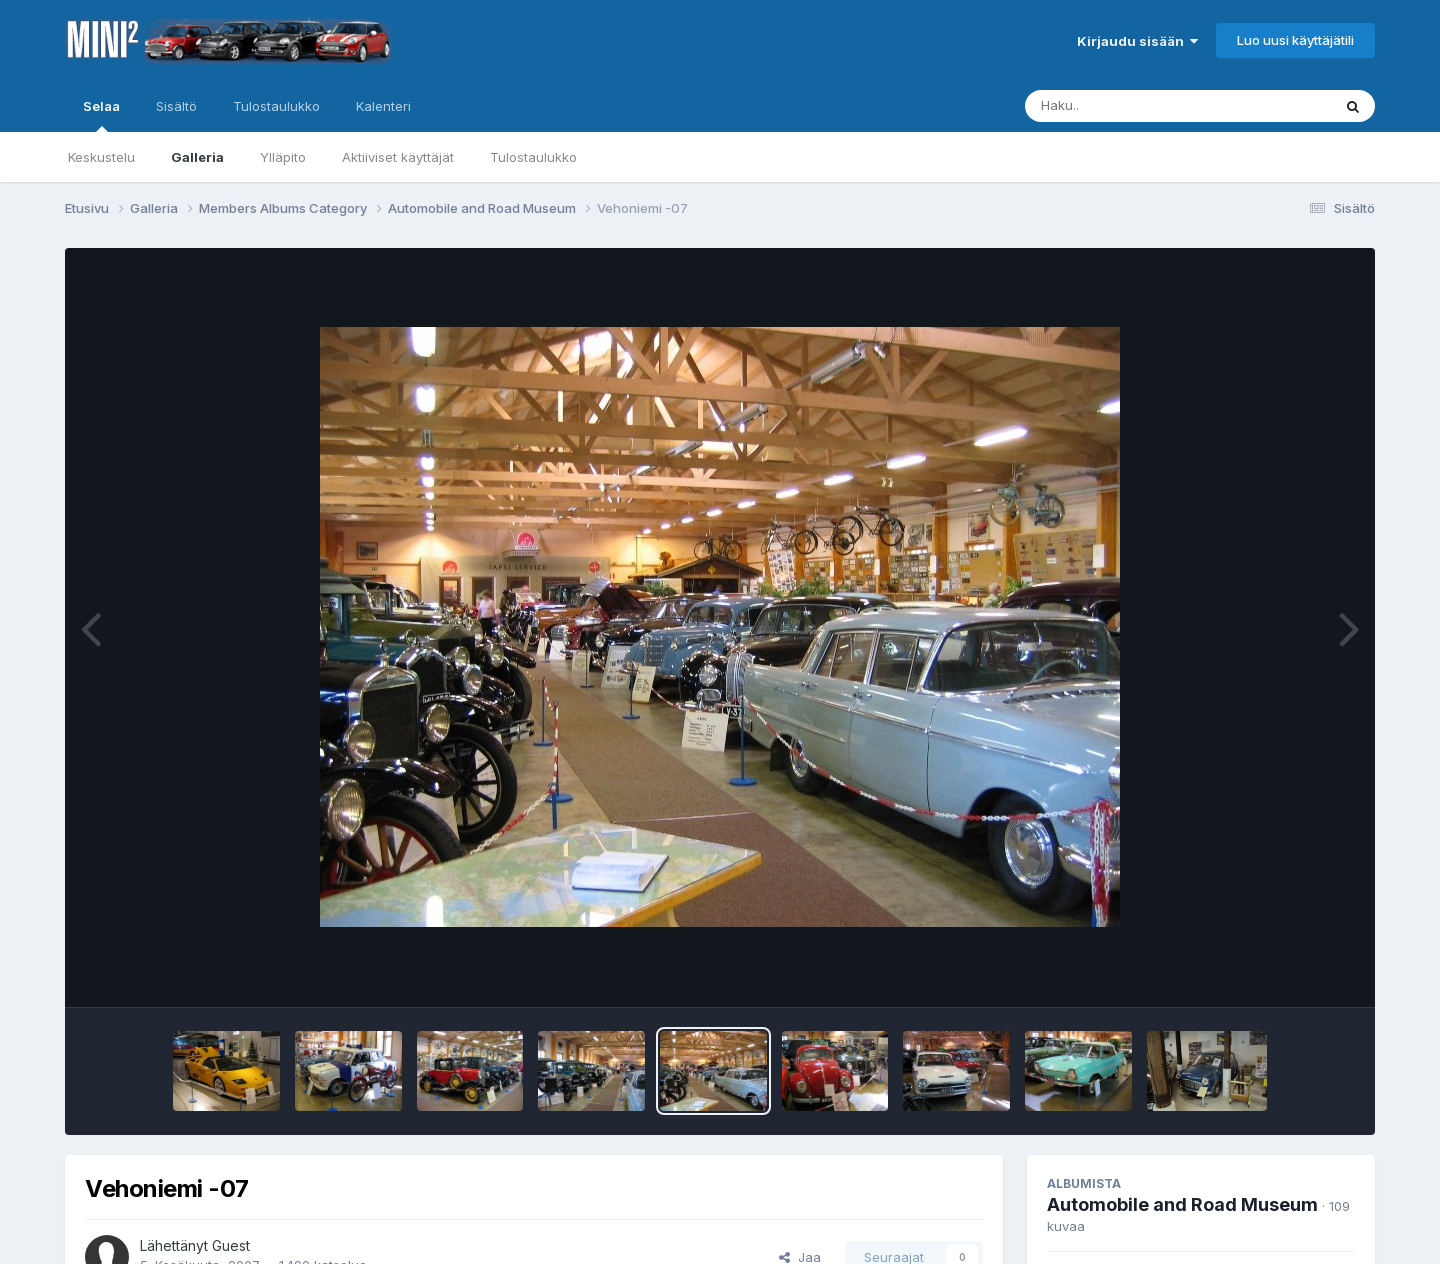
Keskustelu (101, 157)
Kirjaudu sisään (1137, 41)
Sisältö (176, 106)
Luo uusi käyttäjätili (1295, 40)
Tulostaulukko (533, 157)
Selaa (101, 115)
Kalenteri (383, 106)
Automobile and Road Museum (1182, 1204)
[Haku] (1141, 106)
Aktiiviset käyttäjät (398, 157)
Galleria (197, 157)
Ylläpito (283, 157)
